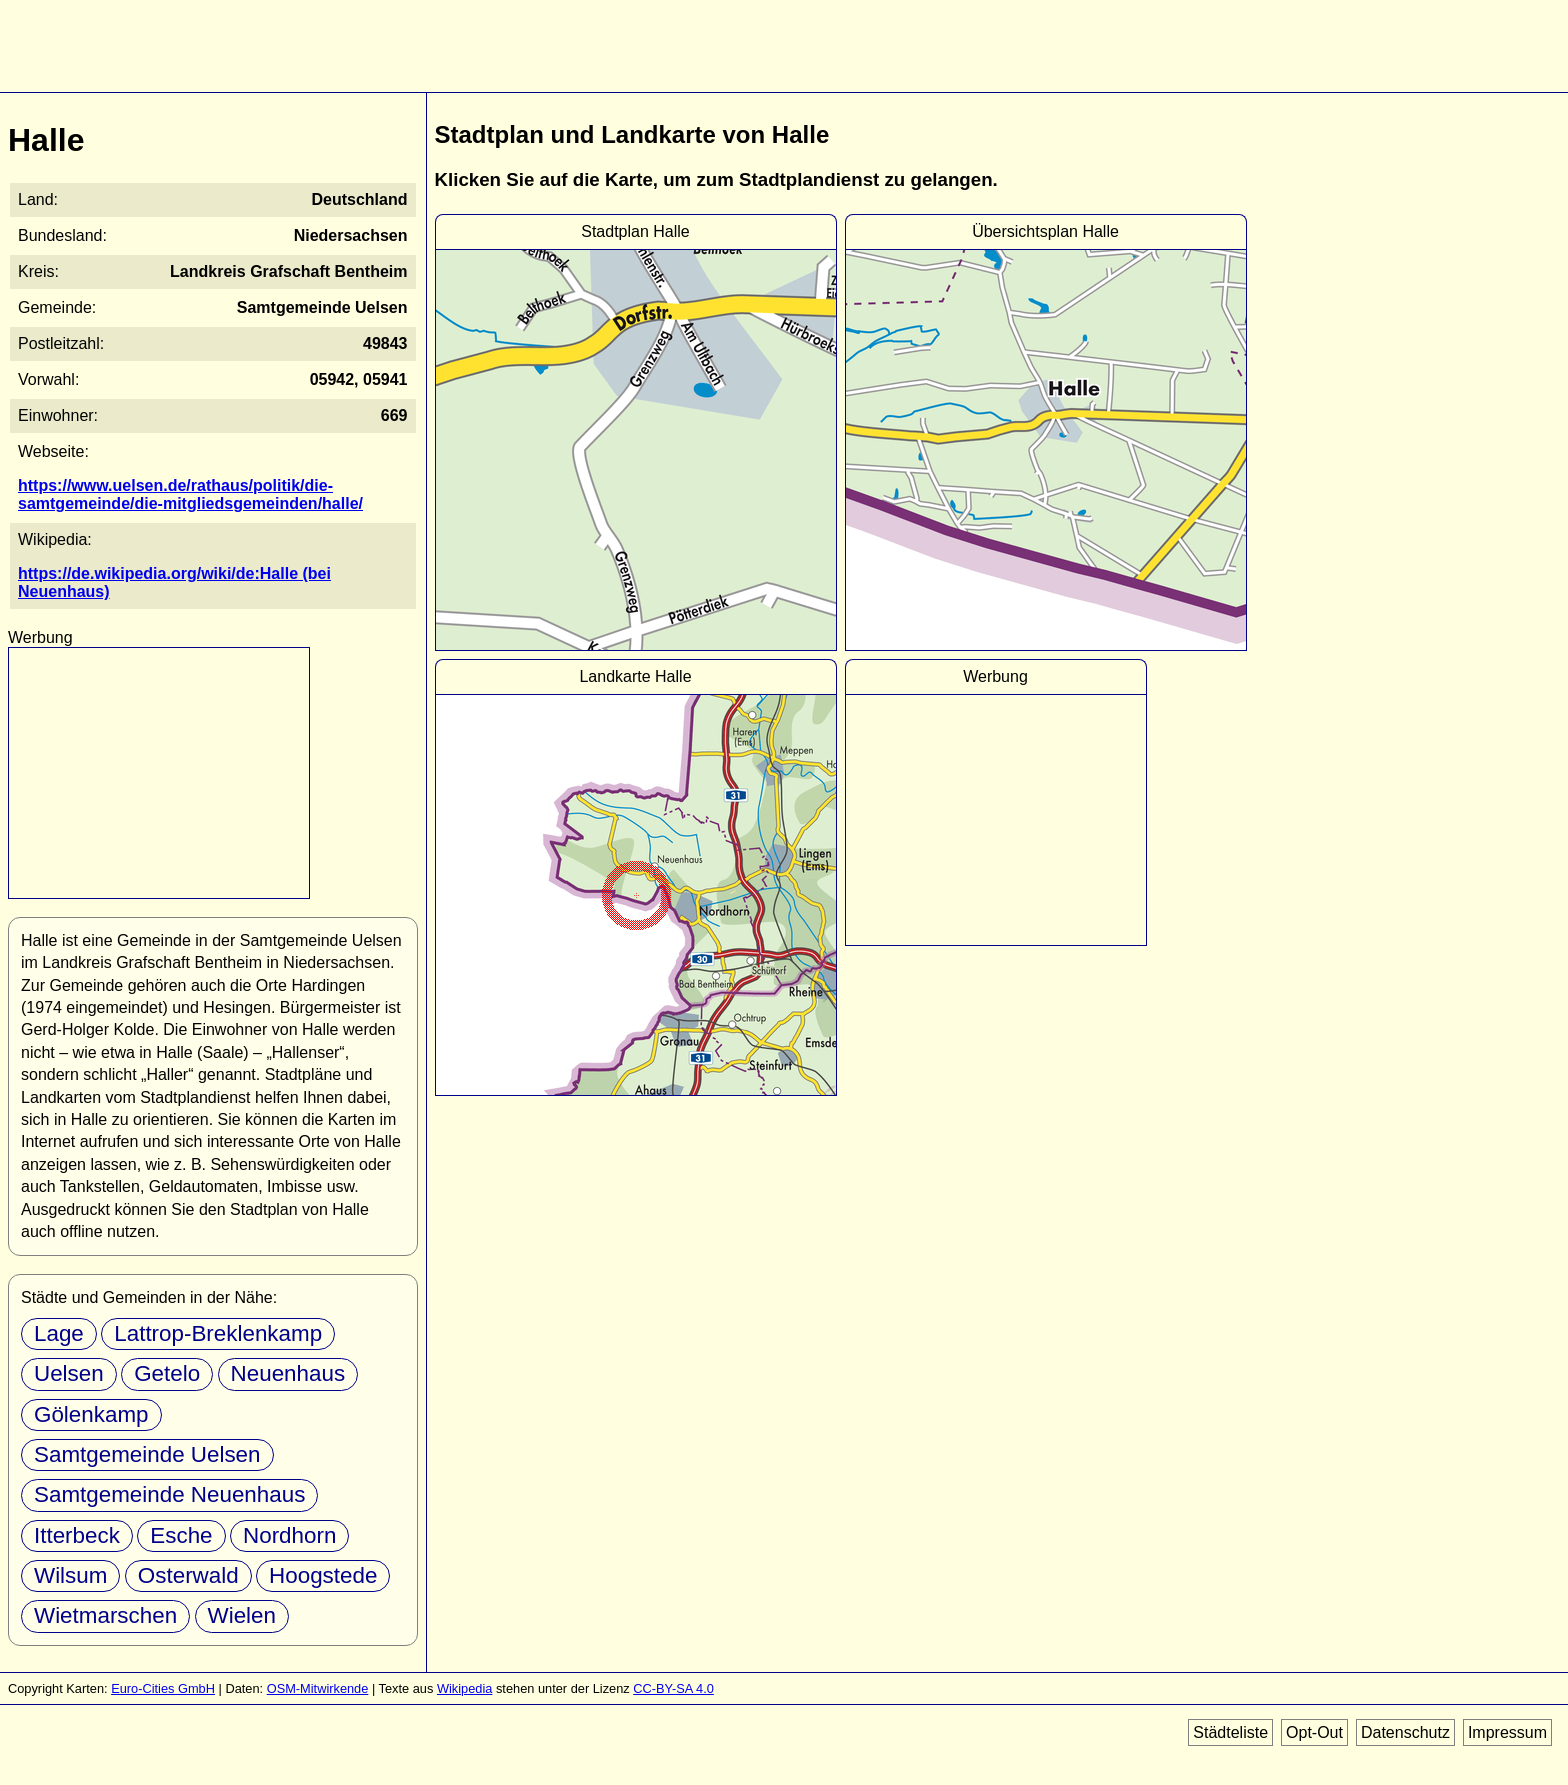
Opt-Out (1314, 1732)
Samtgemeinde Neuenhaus (169, 1494)
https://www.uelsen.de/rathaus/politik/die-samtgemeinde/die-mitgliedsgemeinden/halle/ (190, 494)
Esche (181, 1535)
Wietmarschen (105, 1615)
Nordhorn (289, 1535)
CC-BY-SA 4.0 (673, 1688)
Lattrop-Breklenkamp (218, 1333)
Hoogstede (323, 1575)
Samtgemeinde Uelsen (147, 1454)
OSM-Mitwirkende (318, 1688)
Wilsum (70, 1575)
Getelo (167, 1373)
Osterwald (188, 1575)
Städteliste (1230, 1732)
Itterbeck (77, 1535)
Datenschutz (1405, 1732)
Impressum (1507, 1732)
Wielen (242, 1615)
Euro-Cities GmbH (163, 1688)
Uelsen (69, 1373)
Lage (59, 1333)
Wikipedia (464, 1688)
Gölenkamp (91, 1414)
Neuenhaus (288, 1373)
